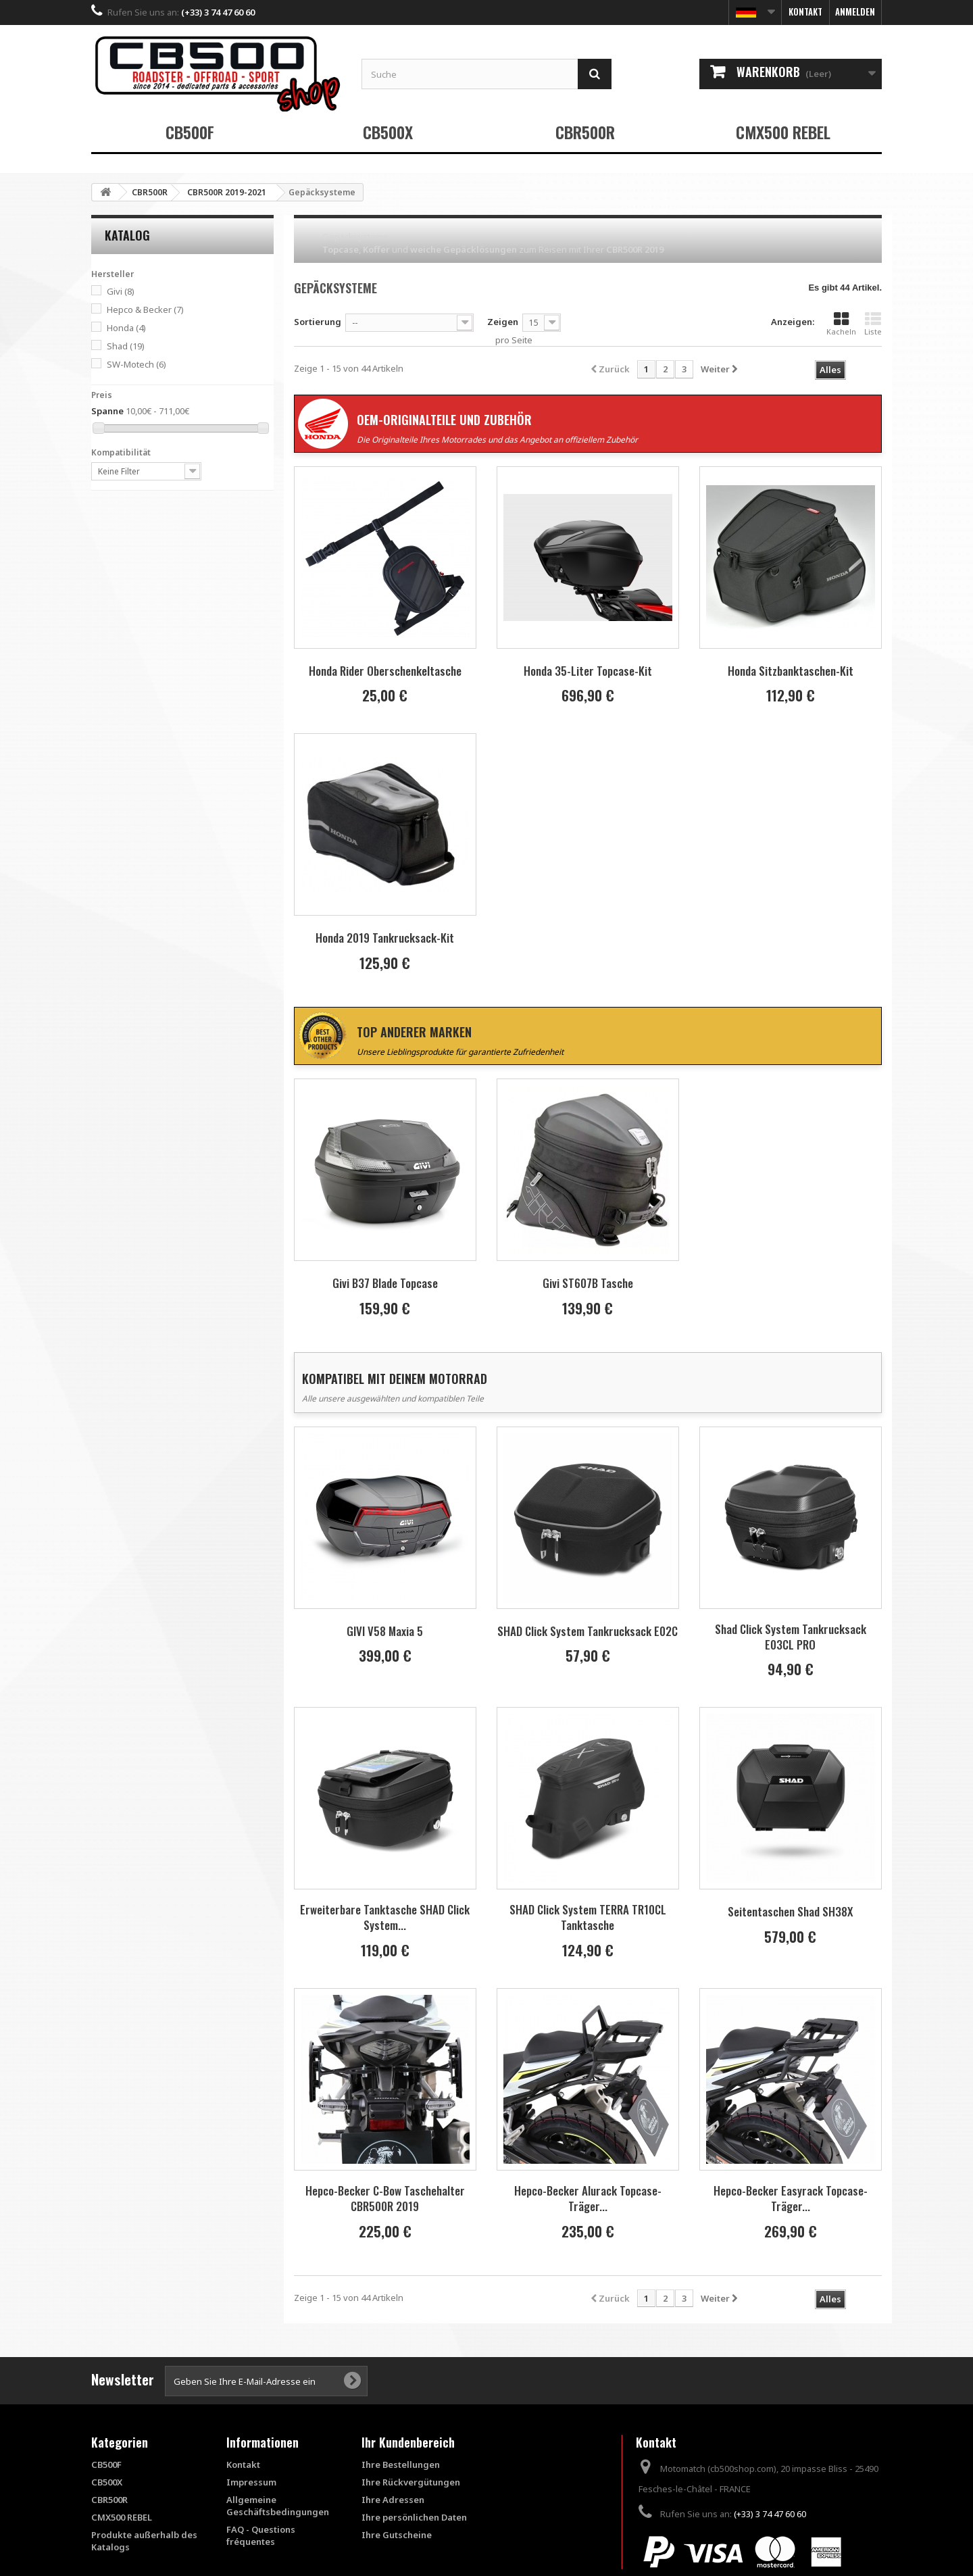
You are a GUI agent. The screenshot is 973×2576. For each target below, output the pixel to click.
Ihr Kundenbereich (408, 2442)
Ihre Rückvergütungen (410, 2482)
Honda (126, 328)
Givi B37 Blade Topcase (385, 1283)
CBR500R (585, 132)
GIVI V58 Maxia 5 (385, 1631)
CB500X (388, 132)
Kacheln (841, 324)
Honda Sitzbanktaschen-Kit (790, 670)
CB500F (190, 132)
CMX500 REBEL (783, 132)
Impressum (251, 2482)
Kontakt (805, 11)
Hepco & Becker (145, 309)
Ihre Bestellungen (400, 2464)
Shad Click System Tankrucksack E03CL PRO (790, 1636)
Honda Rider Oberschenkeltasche (385, 670)
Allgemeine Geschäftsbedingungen (277, 2506)
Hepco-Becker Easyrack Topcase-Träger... (791, 2198)
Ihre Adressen (392, 2500)
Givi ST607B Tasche (588, 1283)
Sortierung (317, 322)
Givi (120, 291)
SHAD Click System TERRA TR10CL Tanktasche (587, 1917)
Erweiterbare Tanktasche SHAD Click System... (385, 1917)
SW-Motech (136, 364)
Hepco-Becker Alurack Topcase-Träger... (588, 2198)
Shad (126, 346)
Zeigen (502, 322)
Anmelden (855, 11)
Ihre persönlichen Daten (414, 2517)
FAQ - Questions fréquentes (260, 2535)
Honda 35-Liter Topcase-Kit (588, 670)
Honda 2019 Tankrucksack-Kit (385, 937)
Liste (873, 324)
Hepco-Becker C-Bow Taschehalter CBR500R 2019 (385, 2198)
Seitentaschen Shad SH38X (790, 1911)
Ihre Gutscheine (396, 2535)
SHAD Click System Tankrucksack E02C (587, 1631)
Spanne (107, 411)
